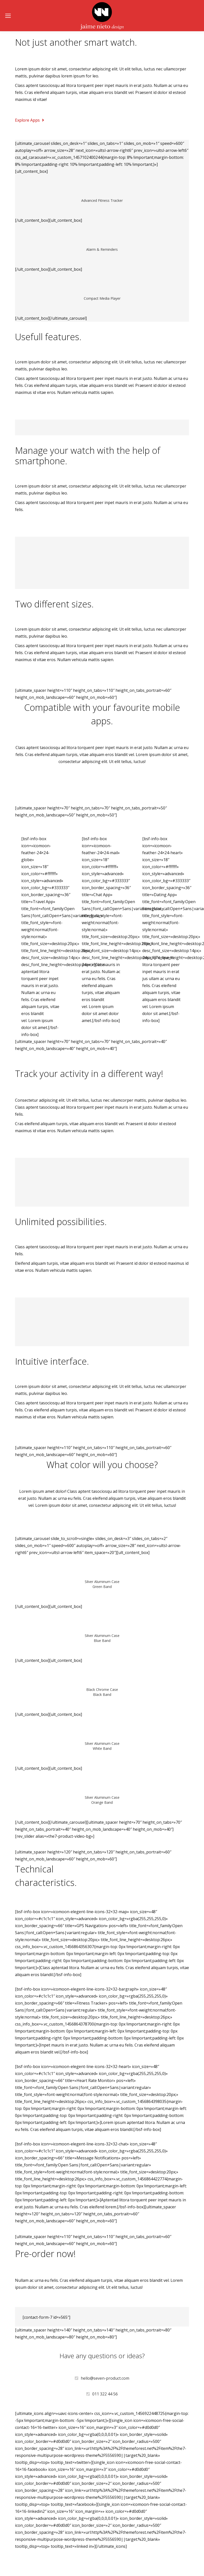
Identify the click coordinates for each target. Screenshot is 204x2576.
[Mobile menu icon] (8, 16)
